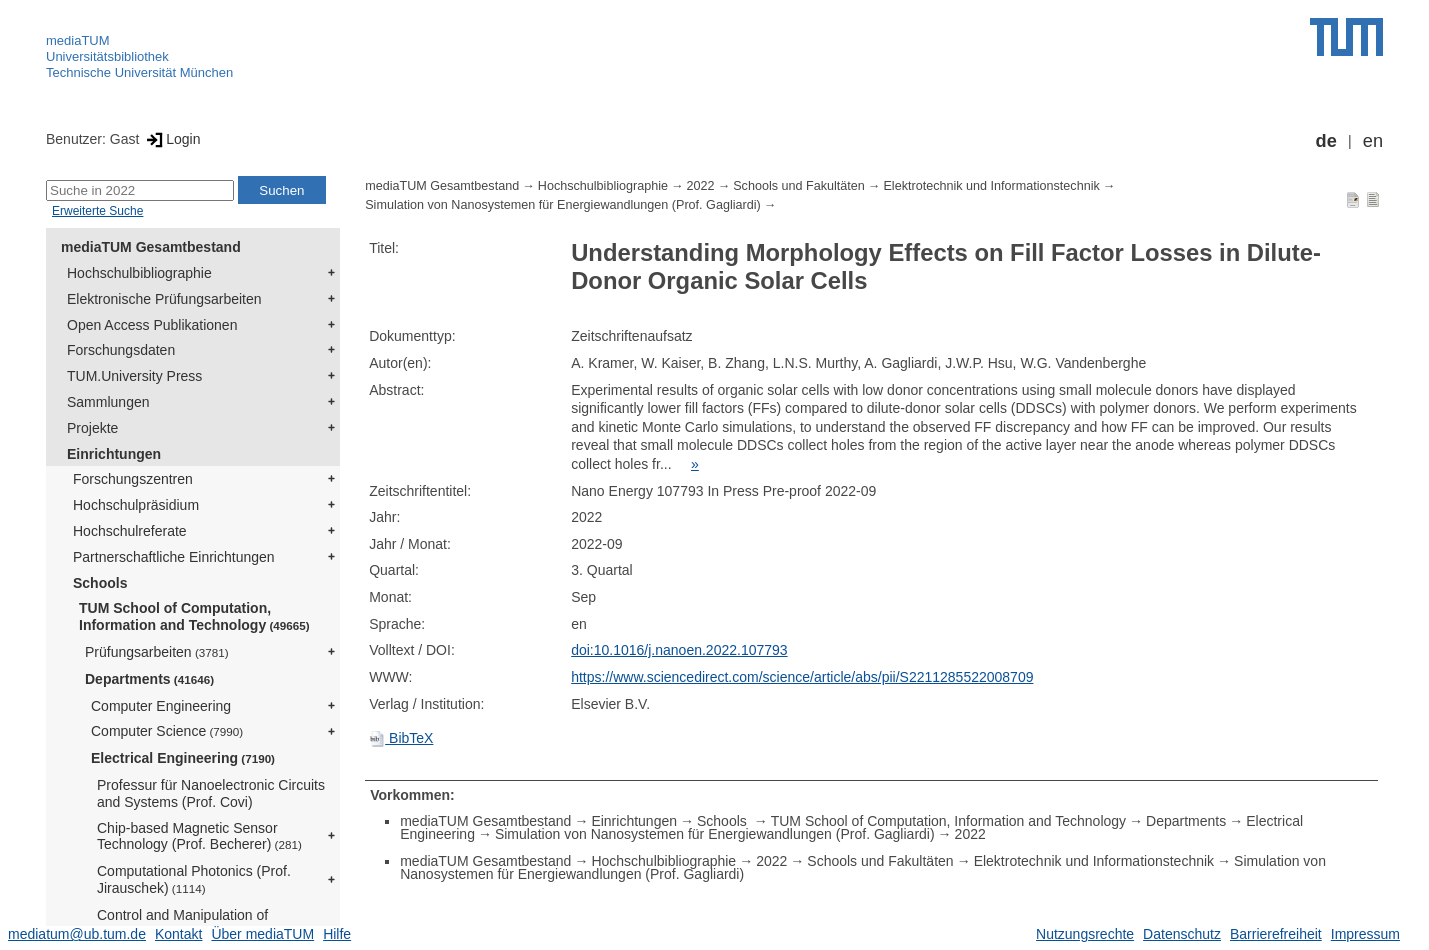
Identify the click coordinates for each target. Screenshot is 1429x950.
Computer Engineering (161, 706)
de (1326, 141)
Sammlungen (108, 402)
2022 (701, 186)
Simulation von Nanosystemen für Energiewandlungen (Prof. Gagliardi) (563, 205)
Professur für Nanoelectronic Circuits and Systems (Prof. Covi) (211, 793)
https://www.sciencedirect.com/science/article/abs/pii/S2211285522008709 (802, 677)
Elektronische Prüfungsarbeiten (164, 299)
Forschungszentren (133, 479)
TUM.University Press (134, 376)
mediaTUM (78, 40)
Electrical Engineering (183, 758)
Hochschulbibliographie (139, 273)
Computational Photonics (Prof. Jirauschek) (194, 879)
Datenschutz (1182, 934)
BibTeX (401, 738)
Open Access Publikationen (152, 325)
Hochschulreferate (130, 531)
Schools (100, 583)
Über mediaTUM (262, 934)
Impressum (1365, 934)
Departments (149, 679)
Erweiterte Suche (97, 211)
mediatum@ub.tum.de (77, 934)
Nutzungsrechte (1085, 934)
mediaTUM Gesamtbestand (151, 247)
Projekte (92, 428)
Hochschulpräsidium (136, 505)
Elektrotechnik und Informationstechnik (991, 186)
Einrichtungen (114, 454)
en (1373, 141)
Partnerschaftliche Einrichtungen (174, 557)
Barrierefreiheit (1276, 934)
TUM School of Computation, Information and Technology (194, 616)
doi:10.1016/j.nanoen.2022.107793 (679, 650)
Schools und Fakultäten (799, 186)
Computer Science (167, 731)
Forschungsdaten (121, 350)
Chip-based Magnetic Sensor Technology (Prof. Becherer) (199, 836)
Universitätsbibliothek (107, 56)
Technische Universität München (139, 72)
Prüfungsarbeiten (157, 652)
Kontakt (178, 934)
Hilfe (337, 934)
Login (171, 139)
